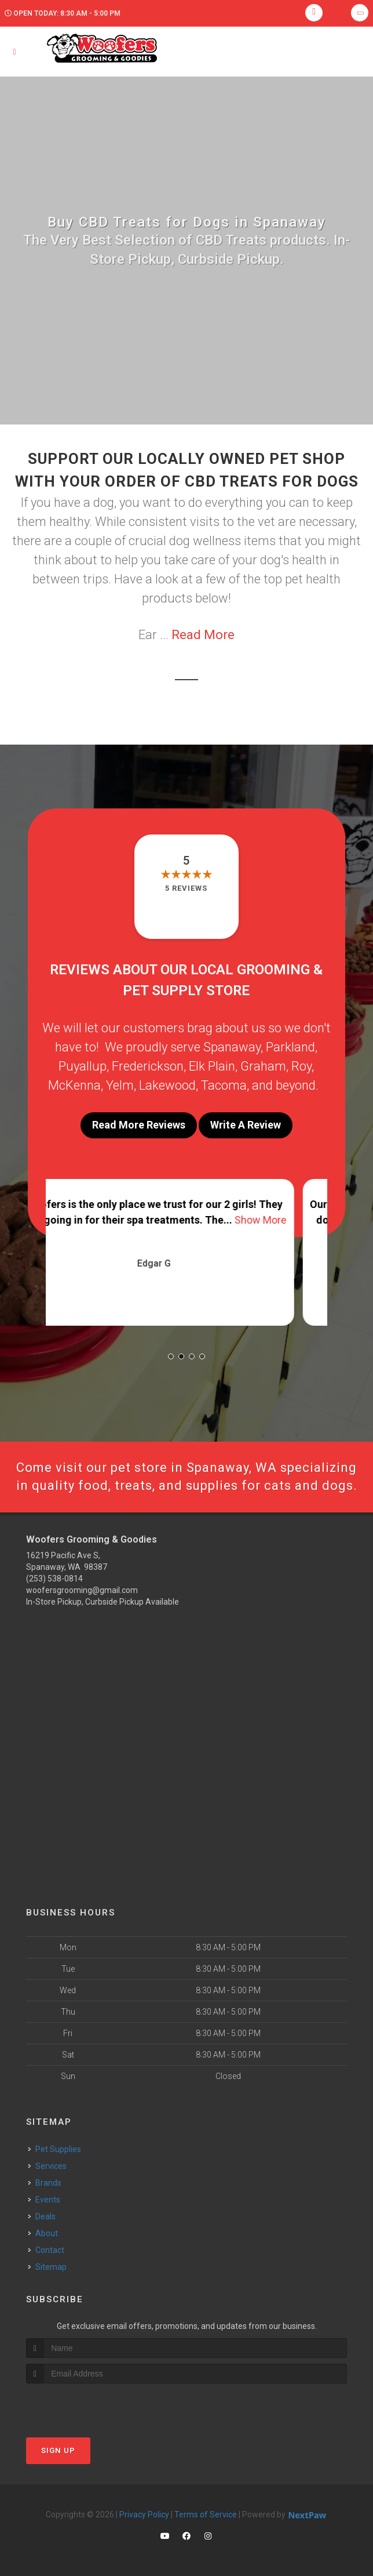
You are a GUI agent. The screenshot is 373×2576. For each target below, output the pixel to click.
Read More (203, 634)
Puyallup (82, 1066)
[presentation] (87, 2405)
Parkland (290, 1047)
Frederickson (148, 1066)
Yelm (120, 1085)
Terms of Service (205, 2514)
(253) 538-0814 (54, 1578)
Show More (293, 1220)
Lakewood (167, 1085)
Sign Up (58, 2450)
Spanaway (232, 1047)
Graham (263, 1066)
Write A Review (245, 1125)
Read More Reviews (138, 1125)
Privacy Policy (144, 2514)
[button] (171, 1356)
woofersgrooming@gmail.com (82, 1590)
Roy (301, 1066)
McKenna (74, 1085)
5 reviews (186, 888)
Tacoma (224, 1085)
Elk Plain (212, 1066)
